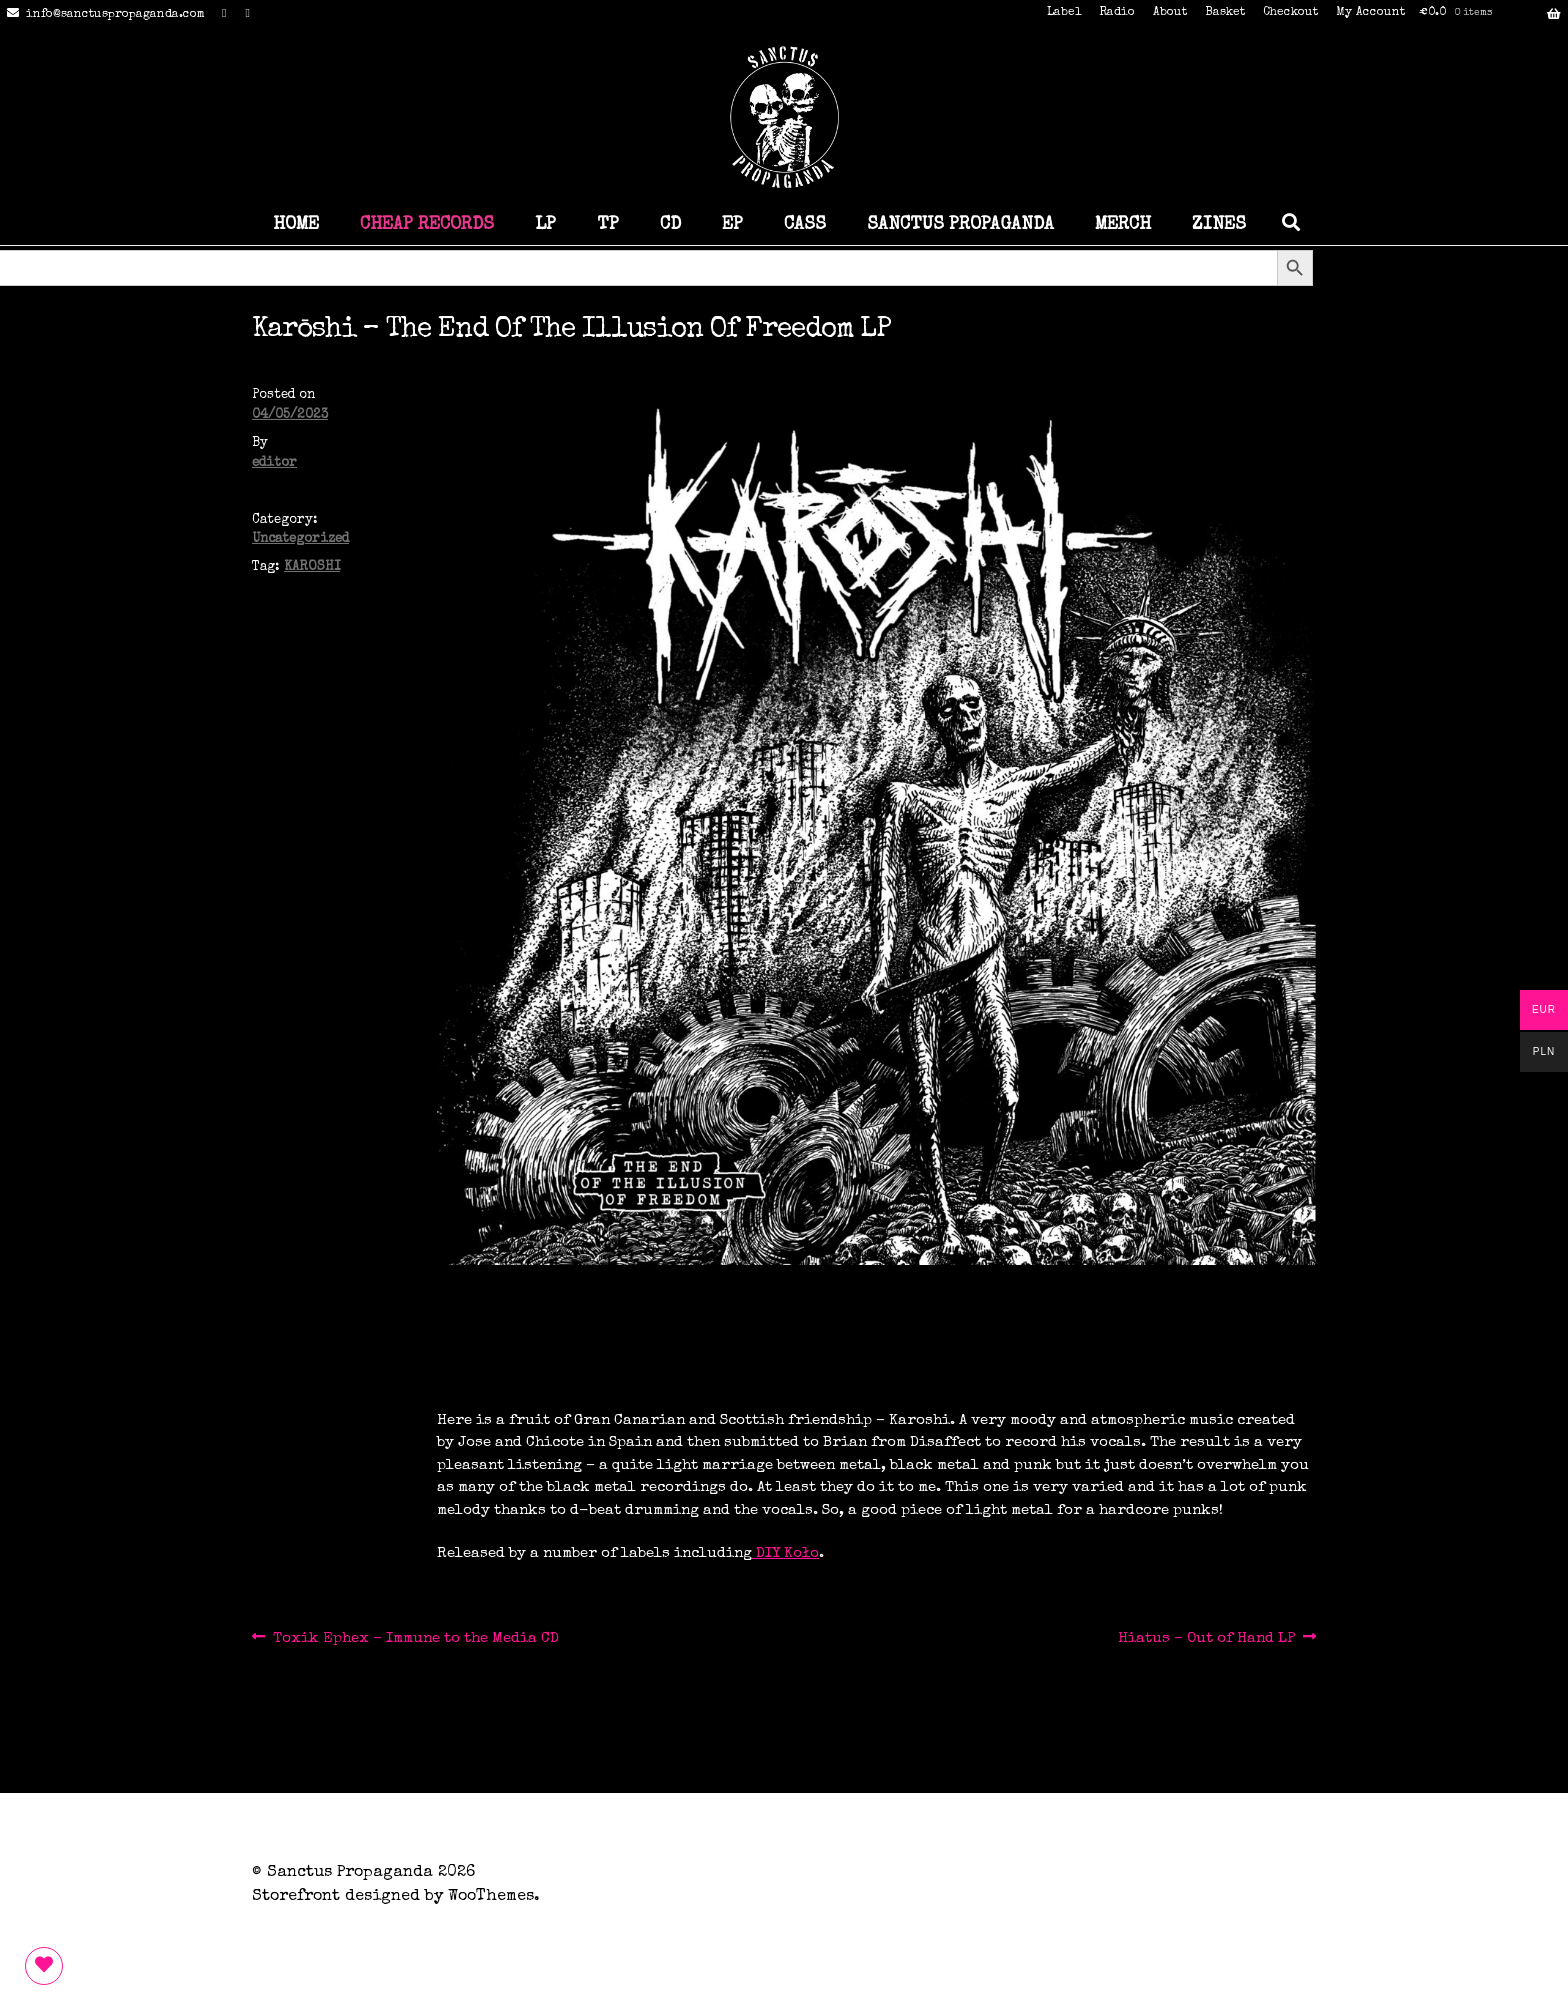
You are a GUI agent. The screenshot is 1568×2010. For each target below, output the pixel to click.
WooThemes (491, 1897)
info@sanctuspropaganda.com (102, 15)
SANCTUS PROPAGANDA (960, 225)
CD (670, 225)
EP (732, 225)
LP (545, 225)
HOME (296, 225)
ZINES (1219, 225)
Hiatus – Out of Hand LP (1206, 1638)
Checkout (1290, 13)
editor (274, 463)
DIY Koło (785, 1553)
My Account (1370, 13)
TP (608, 225)
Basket (1225, 13)
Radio (1117, 13)
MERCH (1123, 225)
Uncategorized (300, 539)
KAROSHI (312, 567)
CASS (805, 225)
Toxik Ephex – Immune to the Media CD (415, 1638)
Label (1064, 13)
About (1170, 13)
